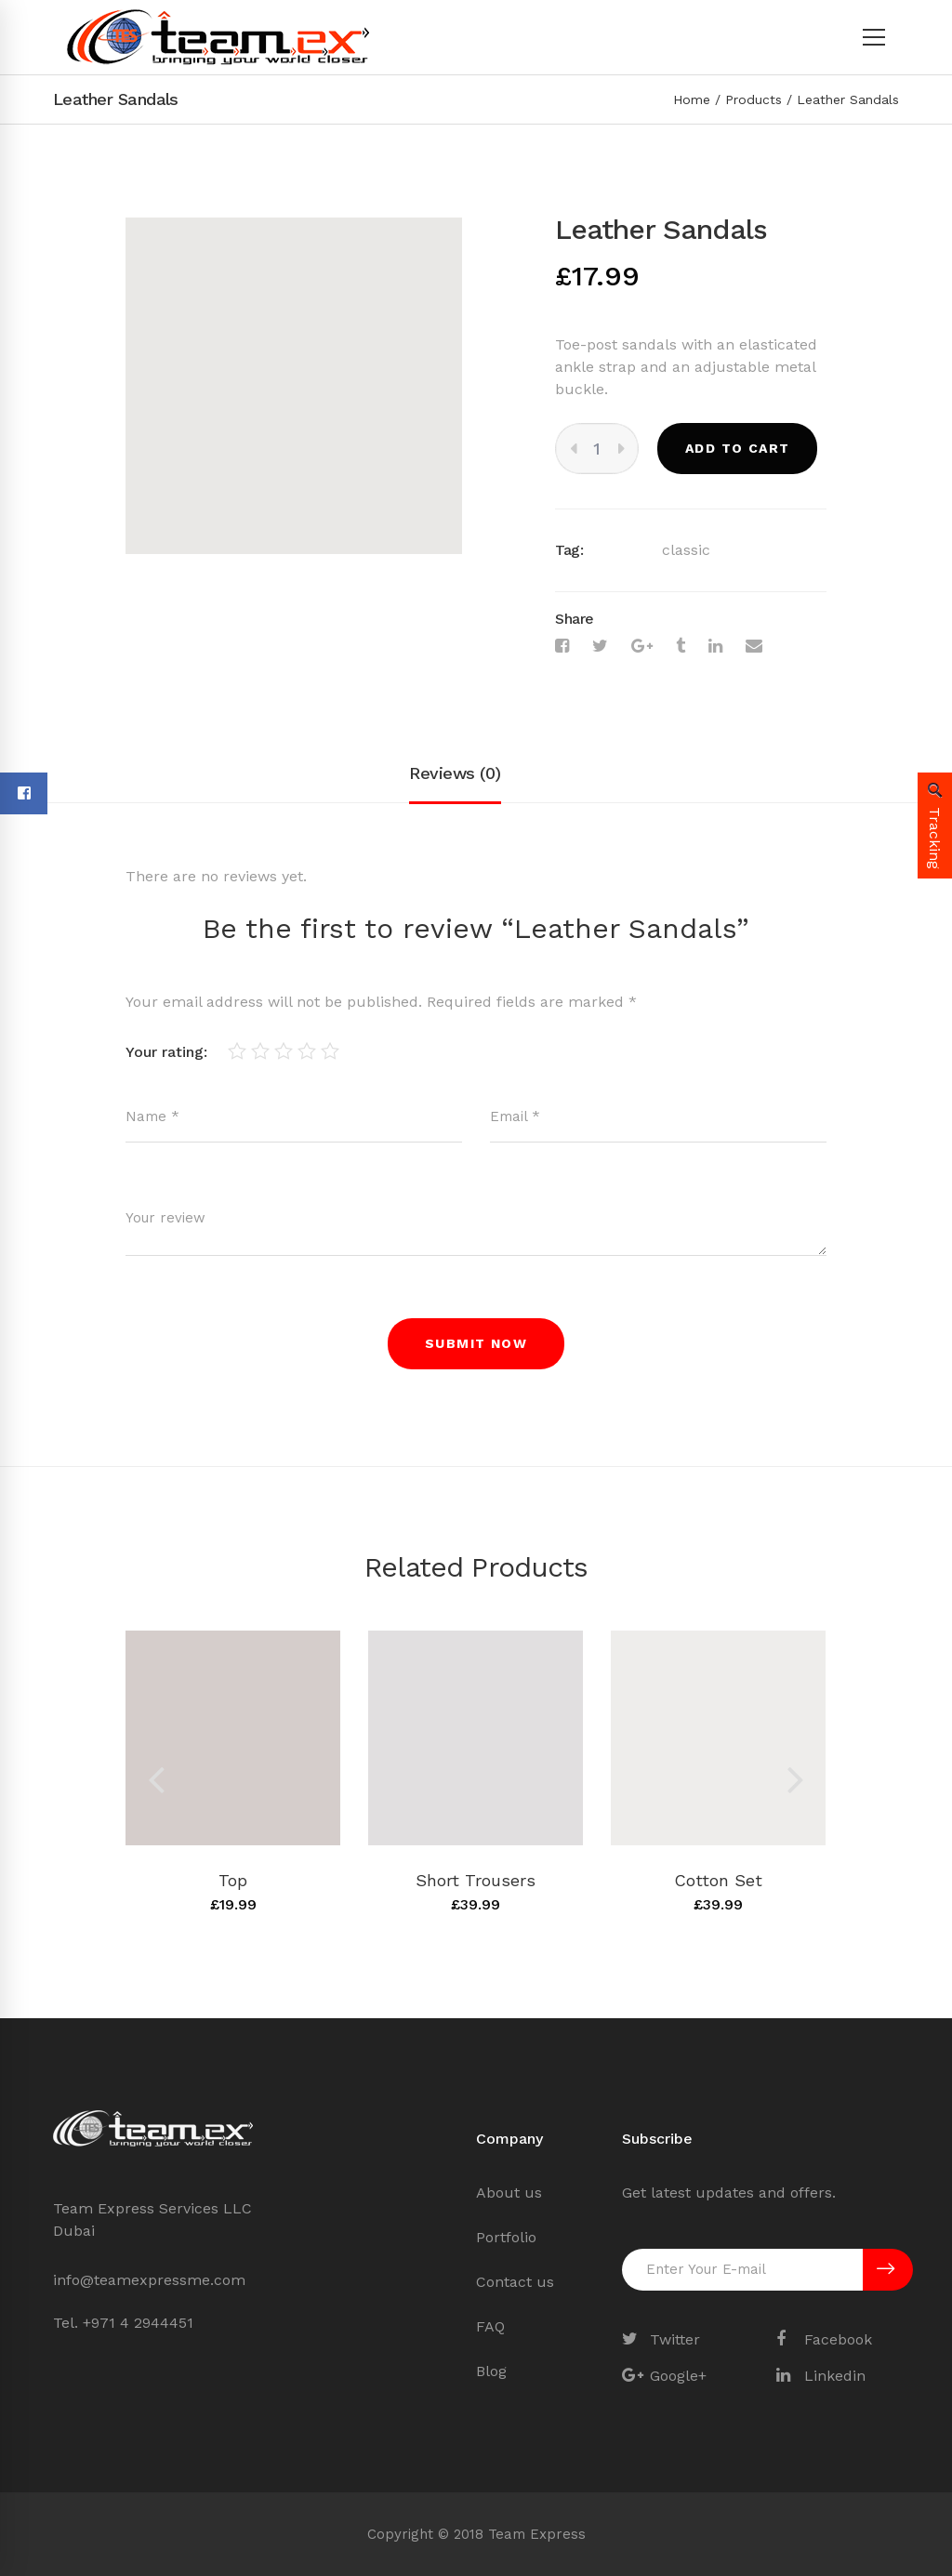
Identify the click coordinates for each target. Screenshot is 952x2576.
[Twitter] (600, 645)
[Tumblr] (680, 645)
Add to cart (737, 448)
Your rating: (166, 1052)
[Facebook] (562, 645)
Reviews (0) (454, 773)
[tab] (454, 774)
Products (753, 99)
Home (691, 99)
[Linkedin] (715, 645)
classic (686, 550)
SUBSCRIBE (885, 2269)
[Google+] (642, 645)
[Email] (754, 645)
